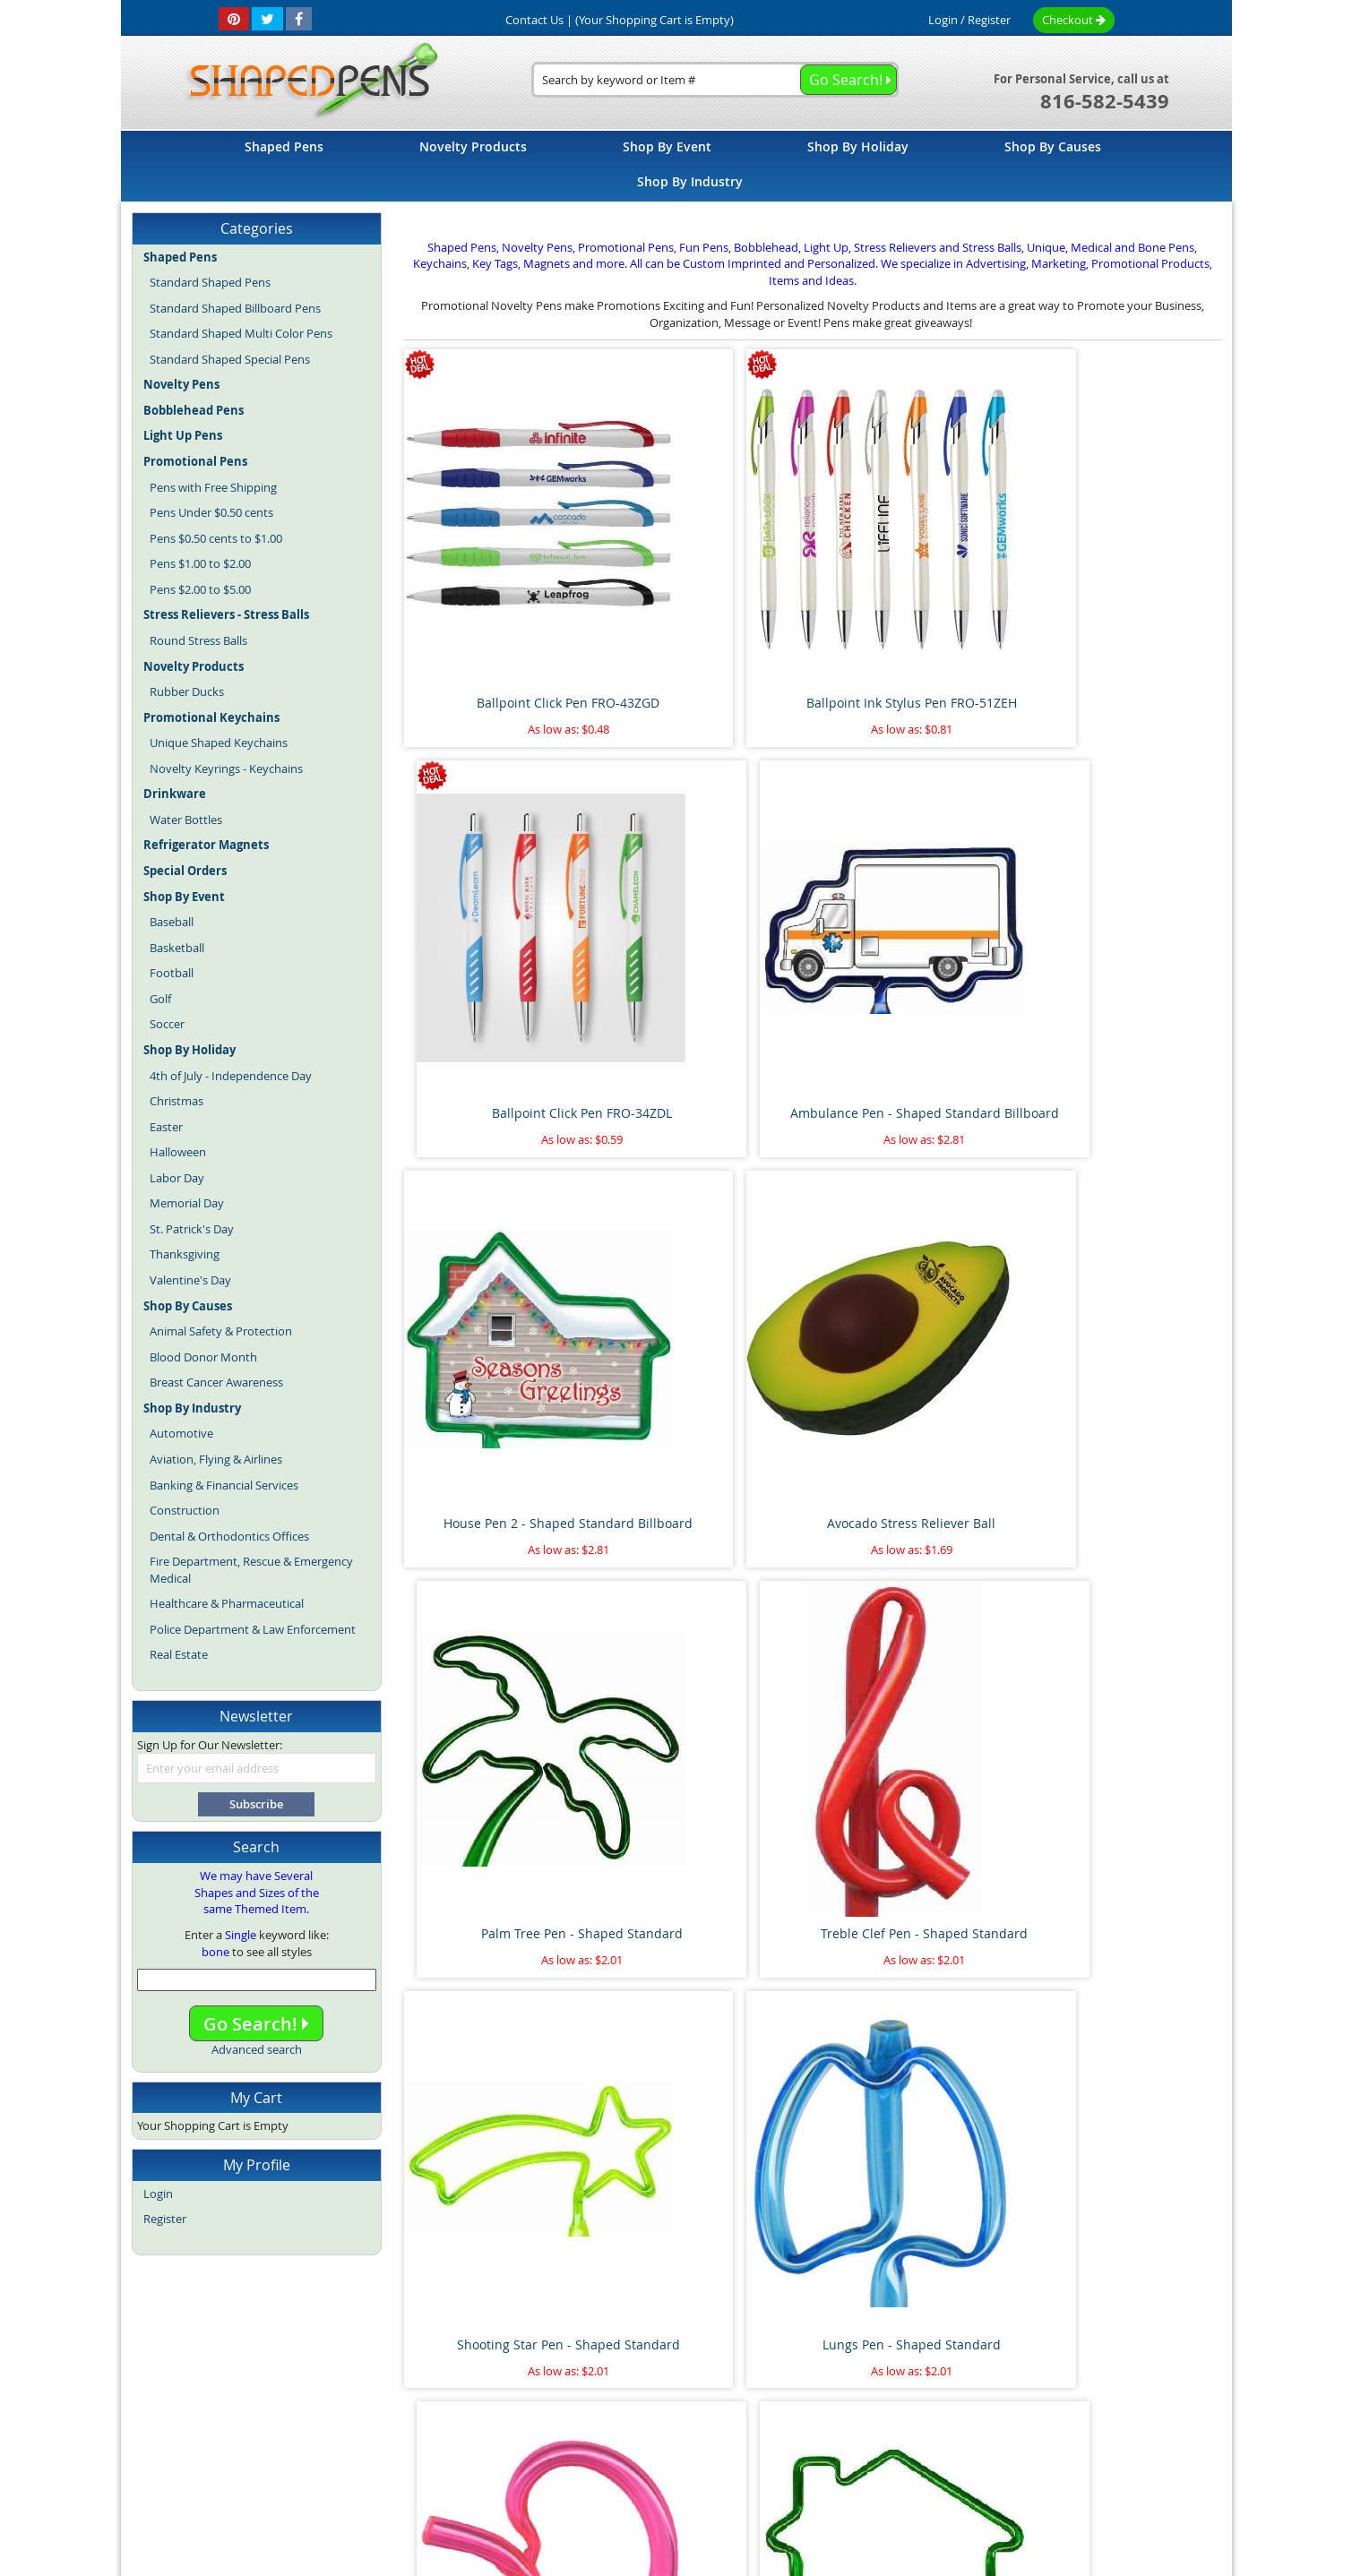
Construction (185, 1510)
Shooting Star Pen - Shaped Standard (499, 1278)
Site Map (401, 2403)
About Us (470, 2403)
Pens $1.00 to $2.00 (200, 563)
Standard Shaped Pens (210, 282)
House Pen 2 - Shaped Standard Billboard (499, 947)
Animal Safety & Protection (221, 1331)
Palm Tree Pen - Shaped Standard (916, 947)
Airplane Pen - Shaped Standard (499, 1941)
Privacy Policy (877, 2403)
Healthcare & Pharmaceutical (227, 1603)
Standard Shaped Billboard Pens (235, 308)
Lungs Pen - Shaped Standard (708, 1269)
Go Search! (256, 2024)
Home (340, 2403)
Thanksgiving (185, 1254)
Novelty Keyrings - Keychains (226, 768)
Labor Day (177, 1178)
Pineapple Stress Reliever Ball (708, 2264)
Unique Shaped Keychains (219, 742)
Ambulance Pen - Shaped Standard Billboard (1125, 614)
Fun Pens (718, 2442)
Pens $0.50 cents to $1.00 (216, 538)
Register (989, 20)
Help (1051, 2403)
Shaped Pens (572, 2442)
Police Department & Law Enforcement (253, 1629)
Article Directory (559, 2403)
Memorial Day (187, 1203)
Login (943, 20)
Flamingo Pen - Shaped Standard (708, 1610)
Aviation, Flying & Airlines (216, 1459)
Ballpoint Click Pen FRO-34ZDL (916, 605)
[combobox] (715, 80)
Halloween (178, 1152)
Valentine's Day (190, 1280)
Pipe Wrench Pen (708, 1932)
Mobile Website (976, 2403)
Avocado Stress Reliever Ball (708, 938)
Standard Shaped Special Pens (230, 359)
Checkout (1074, 20)
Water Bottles (186, 819)
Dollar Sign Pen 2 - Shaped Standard (916, 1610)
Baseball (172, 922)
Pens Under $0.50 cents (211, 512)
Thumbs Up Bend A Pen (916, 2264)
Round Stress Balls (198, 640)
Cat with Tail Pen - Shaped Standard (1124, 1610)
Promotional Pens (799, 2442)
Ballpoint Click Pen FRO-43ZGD (499, 605)
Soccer (167, 1024)
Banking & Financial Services (224, 1485)
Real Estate (179, 1654)
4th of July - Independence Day (231, 1076)
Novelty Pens (650, 2442)
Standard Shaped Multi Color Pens (241, 333)
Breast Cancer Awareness (216, 1382)
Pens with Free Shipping (213, 487)
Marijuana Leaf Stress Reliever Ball (916, 1941)
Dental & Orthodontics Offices (229, 1536)
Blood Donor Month (203, 1357)
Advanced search (256, 2049)
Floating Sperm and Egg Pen (499, 2264)
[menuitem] (284, 146)
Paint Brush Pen (1125, 1932)
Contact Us (791, 2403)
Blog (518, 2442)
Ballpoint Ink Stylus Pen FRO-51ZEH (708, 614)
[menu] (676, 166)
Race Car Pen (1125, 2264)
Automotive (181, 1433)
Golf (160, 999)
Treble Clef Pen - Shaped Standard (1125, 947)
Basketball (177, 948)
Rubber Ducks (187, 691)
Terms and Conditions (682, 2403)
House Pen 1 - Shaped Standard (1124, 1269)
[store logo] (306, 81)
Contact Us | (539, 20)
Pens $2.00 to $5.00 (200, 589)
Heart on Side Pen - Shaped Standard (499, 1610)
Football (172, 973)
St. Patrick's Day (192, 1229)
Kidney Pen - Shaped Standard (916, 1269)
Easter (166, 1127)
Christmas (176, 1101)
